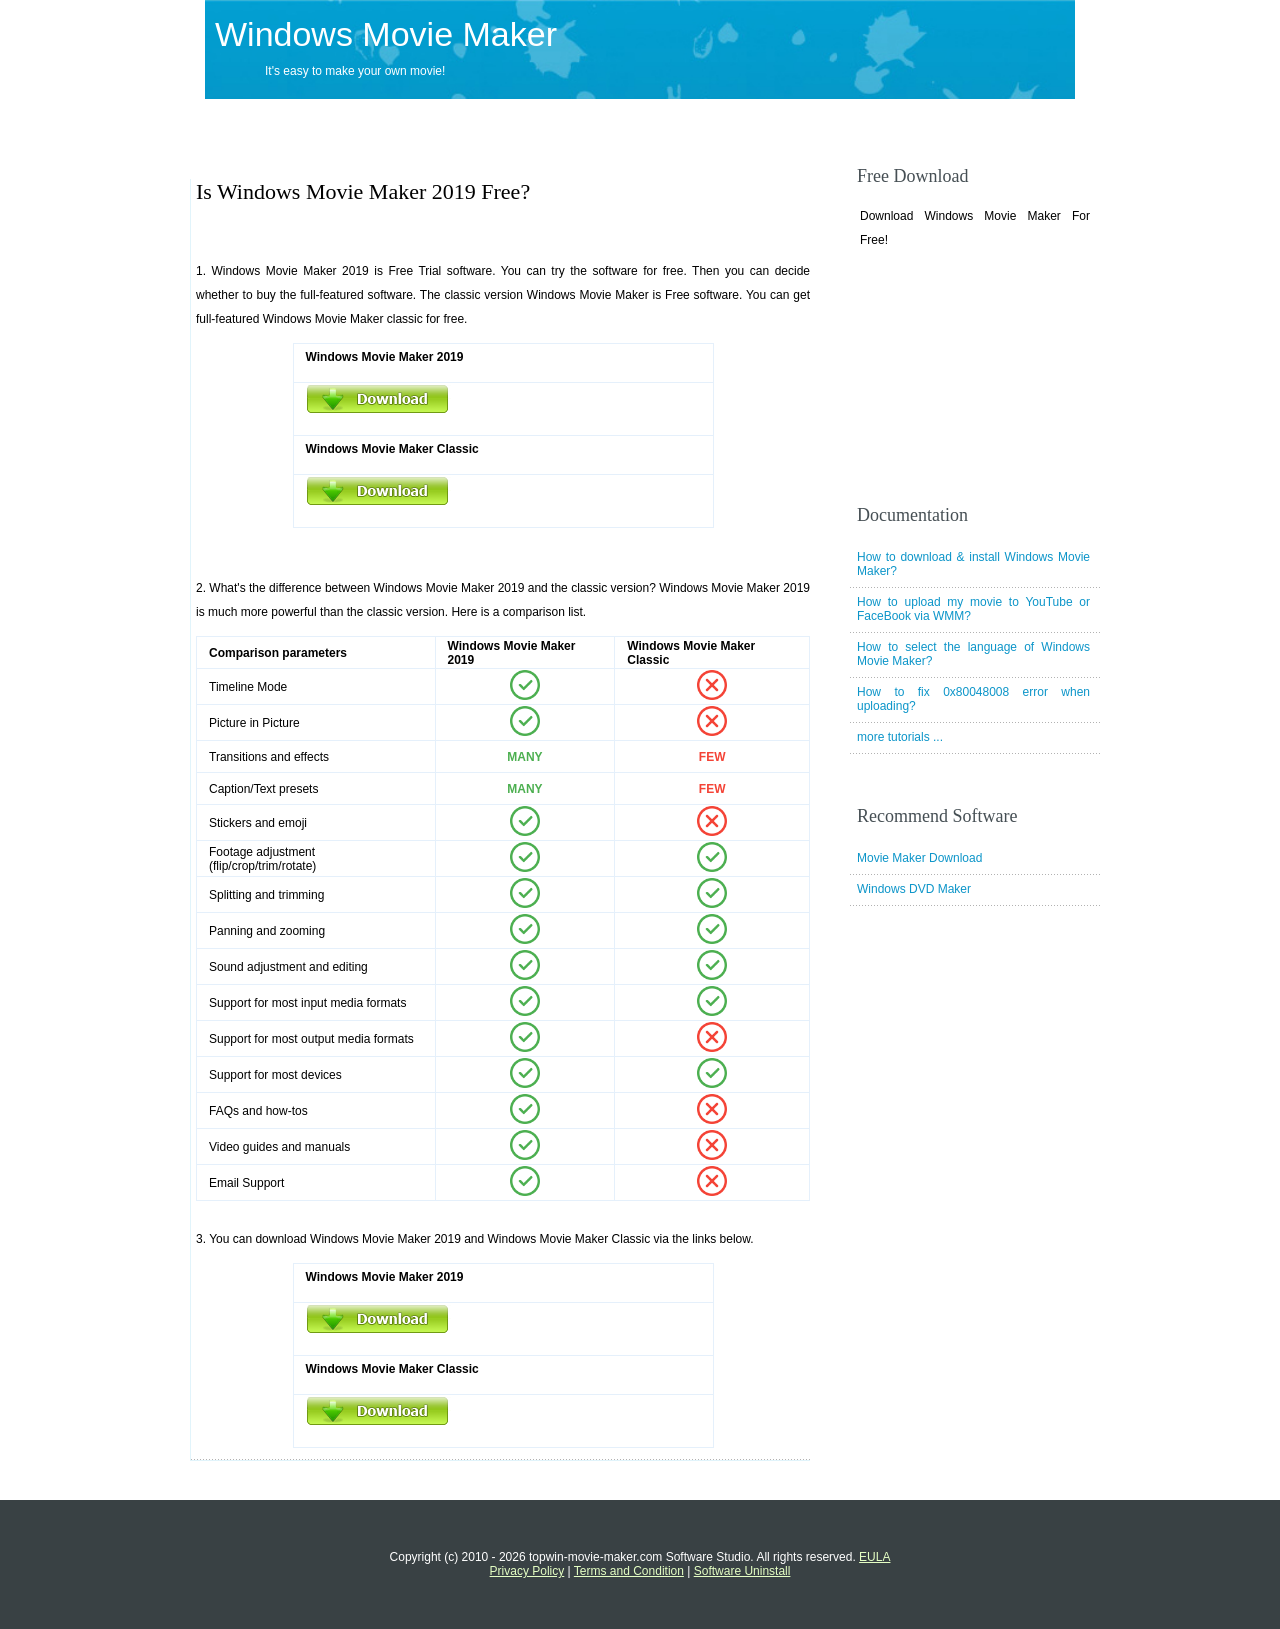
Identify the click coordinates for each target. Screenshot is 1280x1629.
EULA (874, 1557)
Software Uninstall (742, 1571)
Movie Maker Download (919, 858)
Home (226, 119)
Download (421, 119)
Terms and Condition (629, 1571)
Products (318, 119)
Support (523, 119)
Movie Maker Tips (644, 119)
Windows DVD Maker (914, 889)
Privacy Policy (527, 1571)
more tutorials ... (900, 737)
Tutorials (767, 119)
